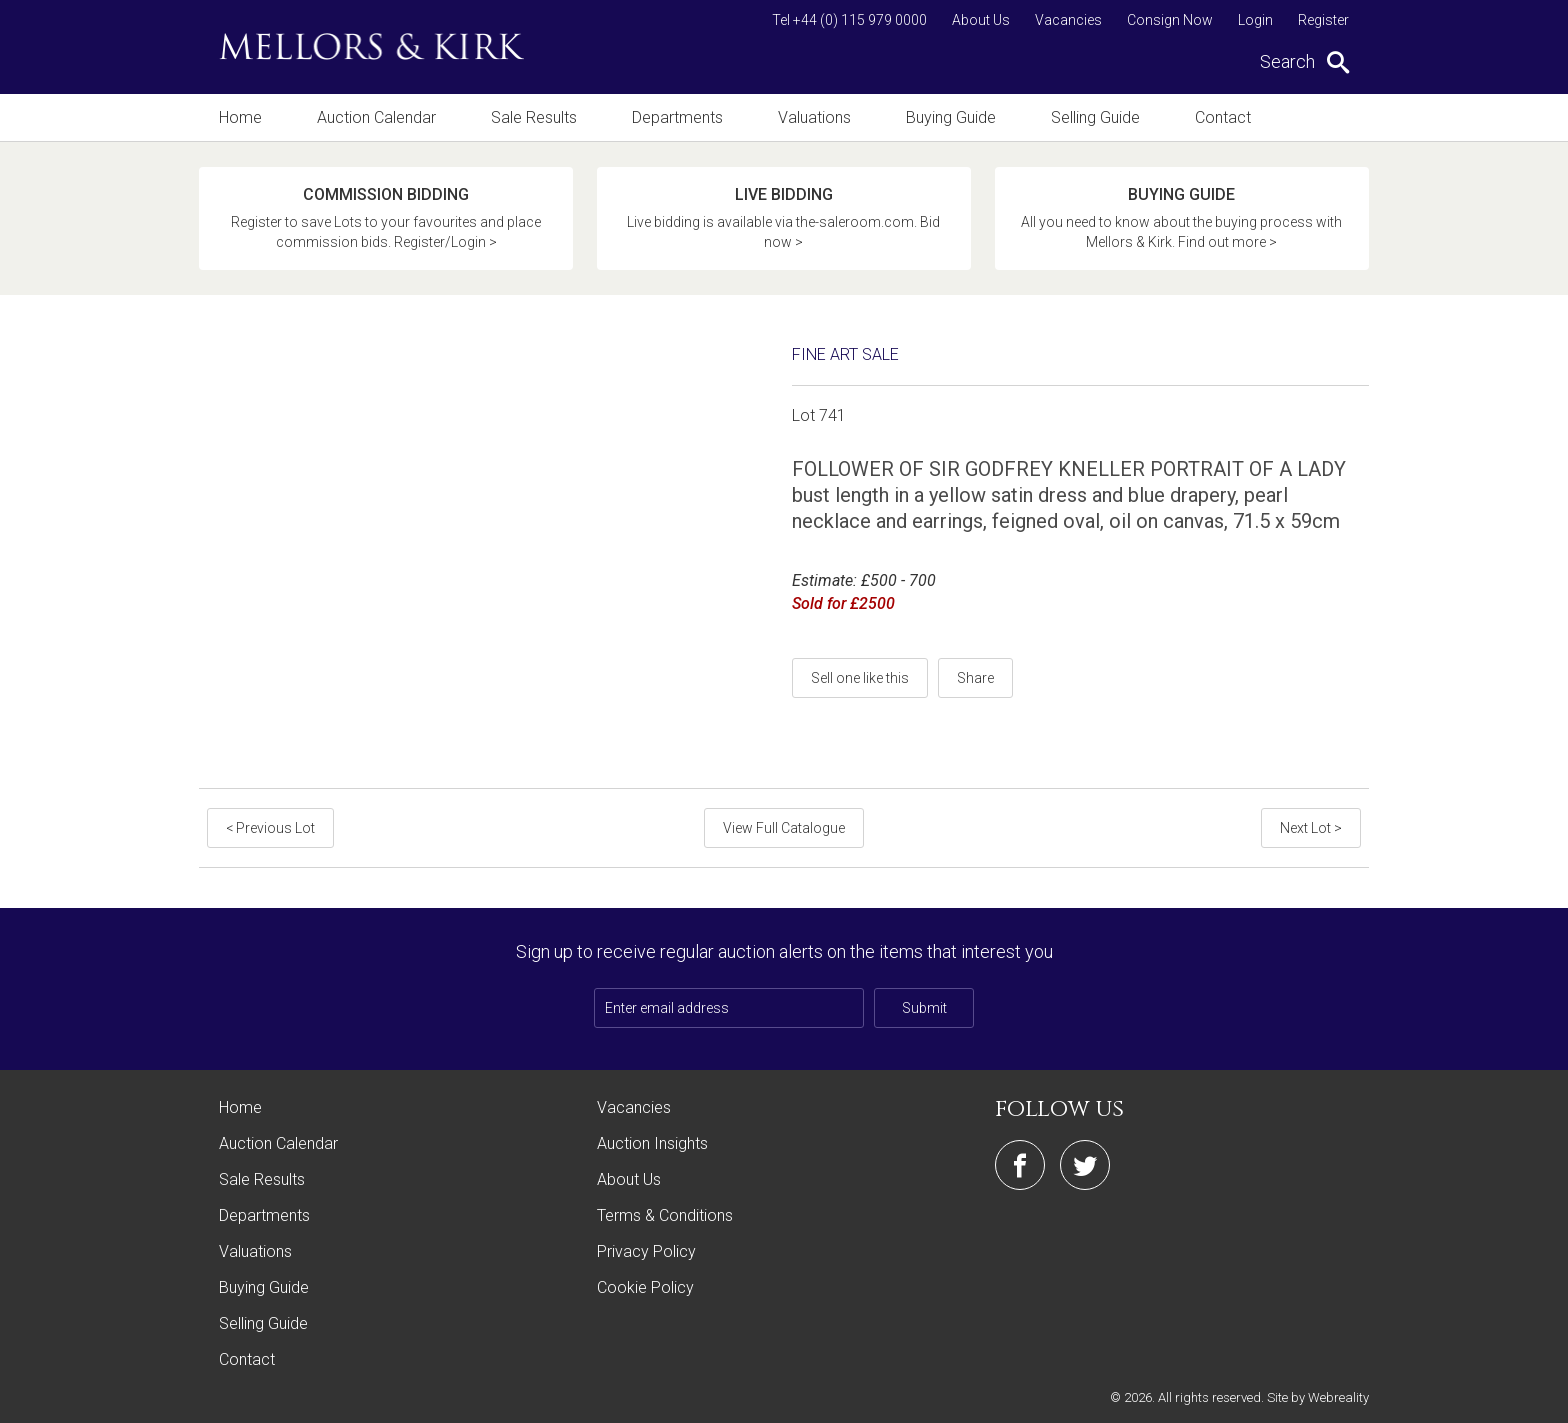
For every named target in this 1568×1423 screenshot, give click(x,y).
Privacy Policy (646, 1251)
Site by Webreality (1318, 1397)
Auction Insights (652, 1143)
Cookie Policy (645, 1287)
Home (240, 117)
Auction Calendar (376, 117)
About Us (981, 20)
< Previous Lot (270, 828)
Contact (1223, 117)
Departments (677, 117)
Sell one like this (860, 678)
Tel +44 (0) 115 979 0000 (849, 20)
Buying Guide (951, 117)
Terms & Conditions (665, 1215)
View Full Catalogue (784, 828)
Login (1255, 20)
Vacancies (1068, 20)
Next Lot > (1311, 828)
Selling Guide (1095, 117)
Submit (924, 1008)
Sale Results (534, 117)
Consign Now (1170, 20)
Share (975, 678)
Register (1323, 20)
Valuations (814, 117)
